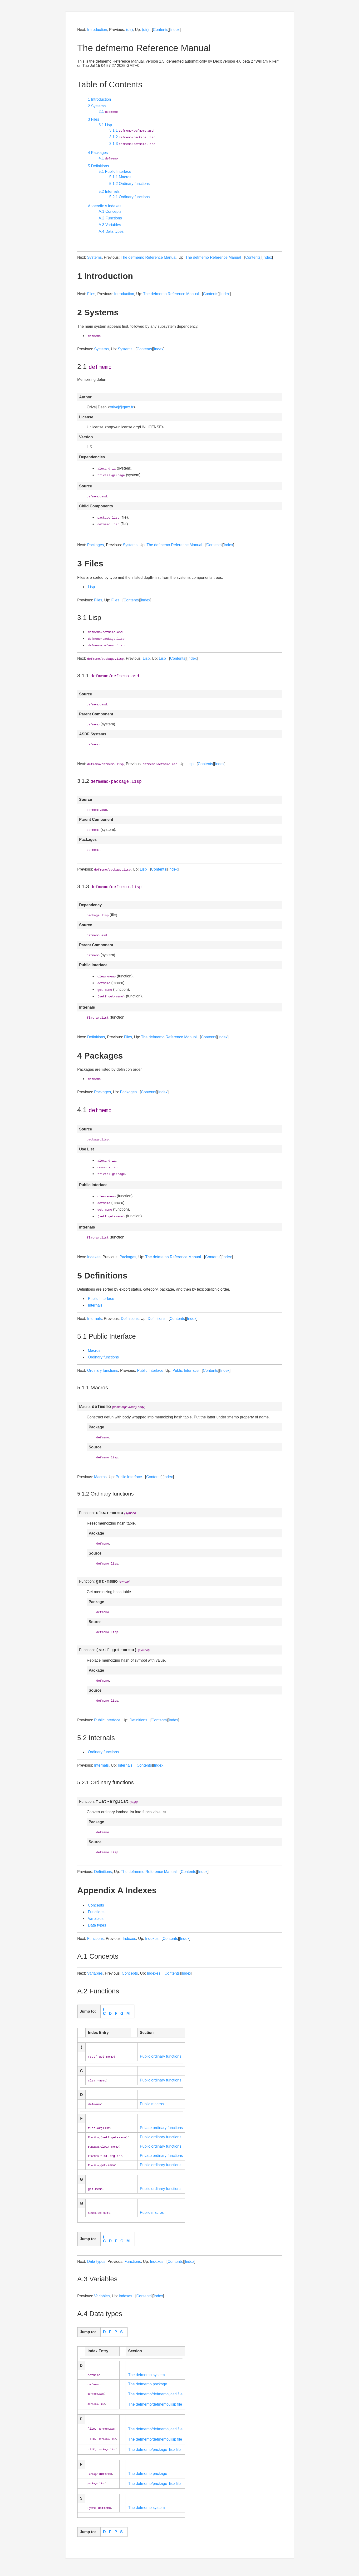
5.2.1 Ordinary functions (129, 197)
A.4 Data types (111, 231)
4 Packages (98, 153)
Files (91, 294)
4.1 (108, 158)
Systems (94, 257)
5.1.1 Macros (120, 177)
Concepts (96, 1911)
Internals (95, 1305)
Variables (96, 1924)
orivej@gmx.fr (121, 407)
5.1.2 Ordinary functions (129, 184)
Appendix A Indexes (105, 206)
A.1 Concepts (110, 211)
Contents (160, 30)
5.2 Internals (109, 191)
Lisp (91, 587)
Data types (97, 1931)
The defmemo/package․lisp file (154, 2455)
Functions (96, 1918)
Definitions (96, 1037)
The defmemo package (147, 2390)
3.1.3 (132, 144)
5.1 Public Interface (115, 171)
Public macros (152, 2110)
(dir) (129, 30)
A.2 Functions (110, 218)
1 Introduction (99, 99)
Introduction (97, 30)
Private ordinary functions (161, 2134)
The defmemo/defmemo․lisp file (155, 2410)
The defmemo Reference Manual (148, 257)
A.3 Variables (110, 225)
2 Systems (97, 106)
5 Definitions (98, 166)
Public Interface (101, 1299)
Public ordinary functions (160, 2062)
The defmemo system (146, 2381)
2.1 (108, 111)
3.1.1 (131, 130)
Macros (94, 1350)
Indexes (93, 1257)
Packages (95, 545)
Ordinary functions (103, 1357)
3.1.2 (132, 137)
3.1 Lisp (105, 125)
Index (175, 30)
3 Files (93, 119)
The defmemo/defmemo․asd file (155, 2400)
